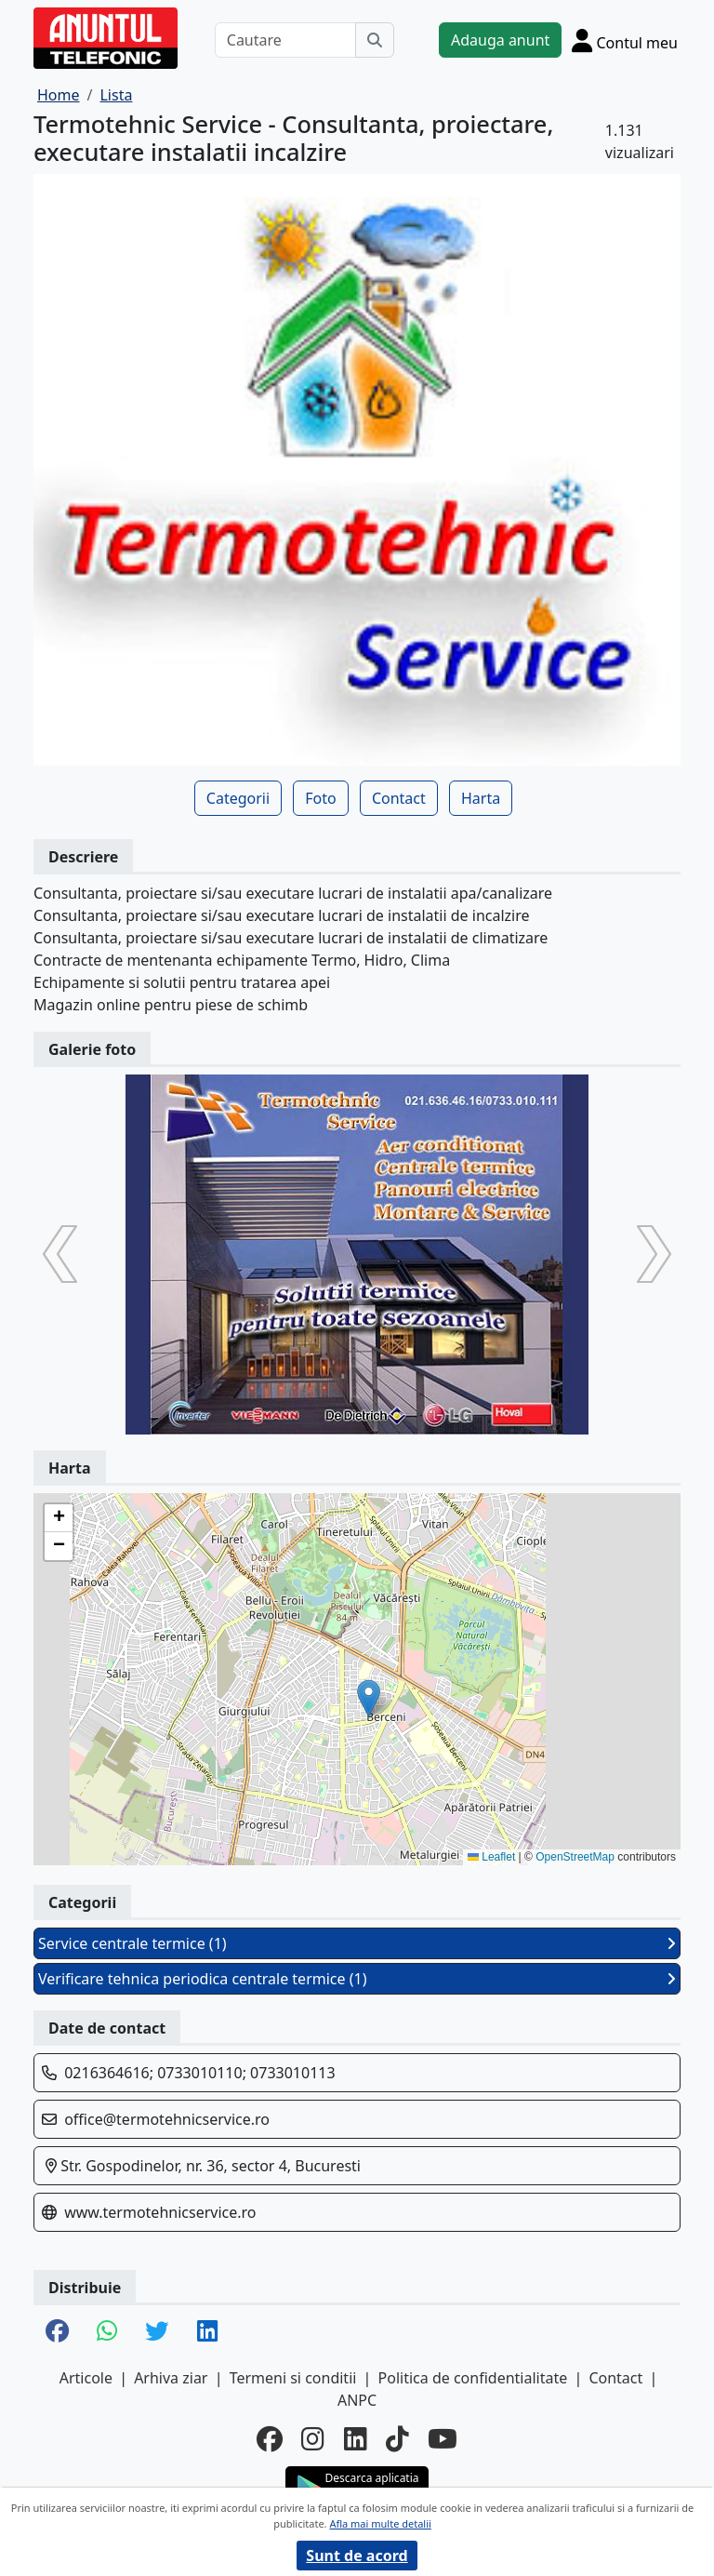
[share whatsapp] (107, 2332)
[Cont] (624, 40)
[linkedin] (355, 2438)
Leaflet (491, 1856)
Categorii (238, 798)
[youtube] (442, 2438)
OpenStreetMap (575, 1856)
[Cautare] (285, 40)
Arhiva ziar (170, 2378)
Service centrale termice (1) (357, 1943)
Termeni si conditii (293, 2378)
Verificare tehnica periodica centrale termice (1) (357, 1979)
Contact (399, 798)
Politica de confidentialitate (473, 2378)
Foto (320, 798)
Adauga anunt (500, 40)
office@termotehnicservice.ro (167, 2119)
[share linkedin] (207, 2332)
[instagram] (312, 2438)
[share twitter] (156, 2332)
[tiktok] (397, 2438)
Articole (86, 2378)
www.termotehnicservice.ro (160, 2212)
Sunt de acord (356, 2555)
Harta (480, 798)
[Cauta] (374, 40)
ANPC (357, 2400)
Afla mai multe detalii (379, 2523)
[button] (368, 1698)
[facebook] (270, 2438)
